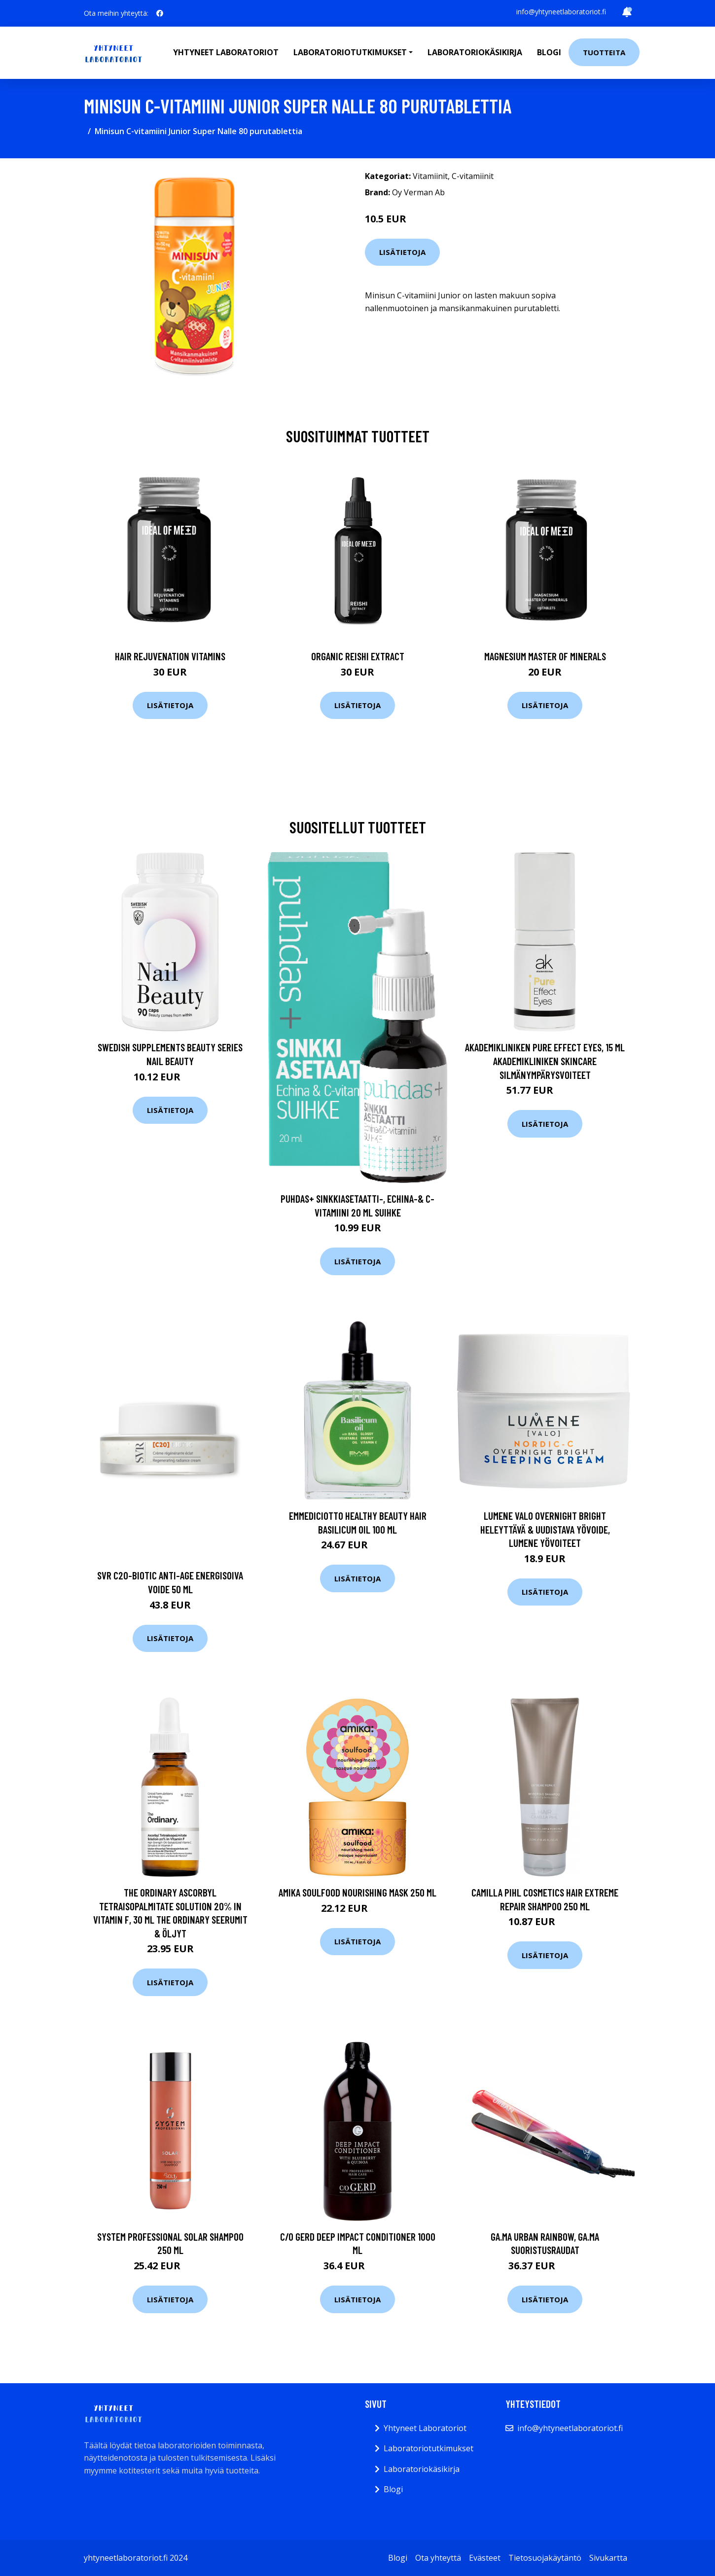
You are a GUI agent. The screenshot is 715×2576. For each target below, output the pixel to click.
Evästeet (484, 2557)
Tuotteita (604, 52)
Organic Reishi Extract (357, 656)
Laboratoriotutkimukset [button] (350, 52)
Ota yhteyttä (438, 2557)
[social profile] (159, 13)
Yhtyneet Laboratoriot (425, 2428)
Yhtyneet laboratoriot (226, 52)
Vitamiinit (430, 176)
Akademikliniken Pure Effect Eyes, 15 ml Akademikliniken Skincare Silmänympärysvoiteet (545, 1060)
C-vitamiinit (473, 176)
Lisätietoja (402, 252)
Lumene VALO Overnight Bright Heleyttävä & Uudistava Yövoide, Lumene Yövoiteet (545, 1529)
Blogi (549, 52)
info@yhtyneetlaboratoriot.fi (561, 11)
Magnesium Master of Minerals (545, 656)
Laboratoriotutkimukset (428, 2448)
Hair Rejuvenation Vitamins (170, 656)
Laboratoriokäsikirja (475, 52)
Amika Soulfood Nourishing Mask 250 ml (357, 1892)
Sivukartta (608, 2557)
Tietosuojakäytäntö (544, 2557)
